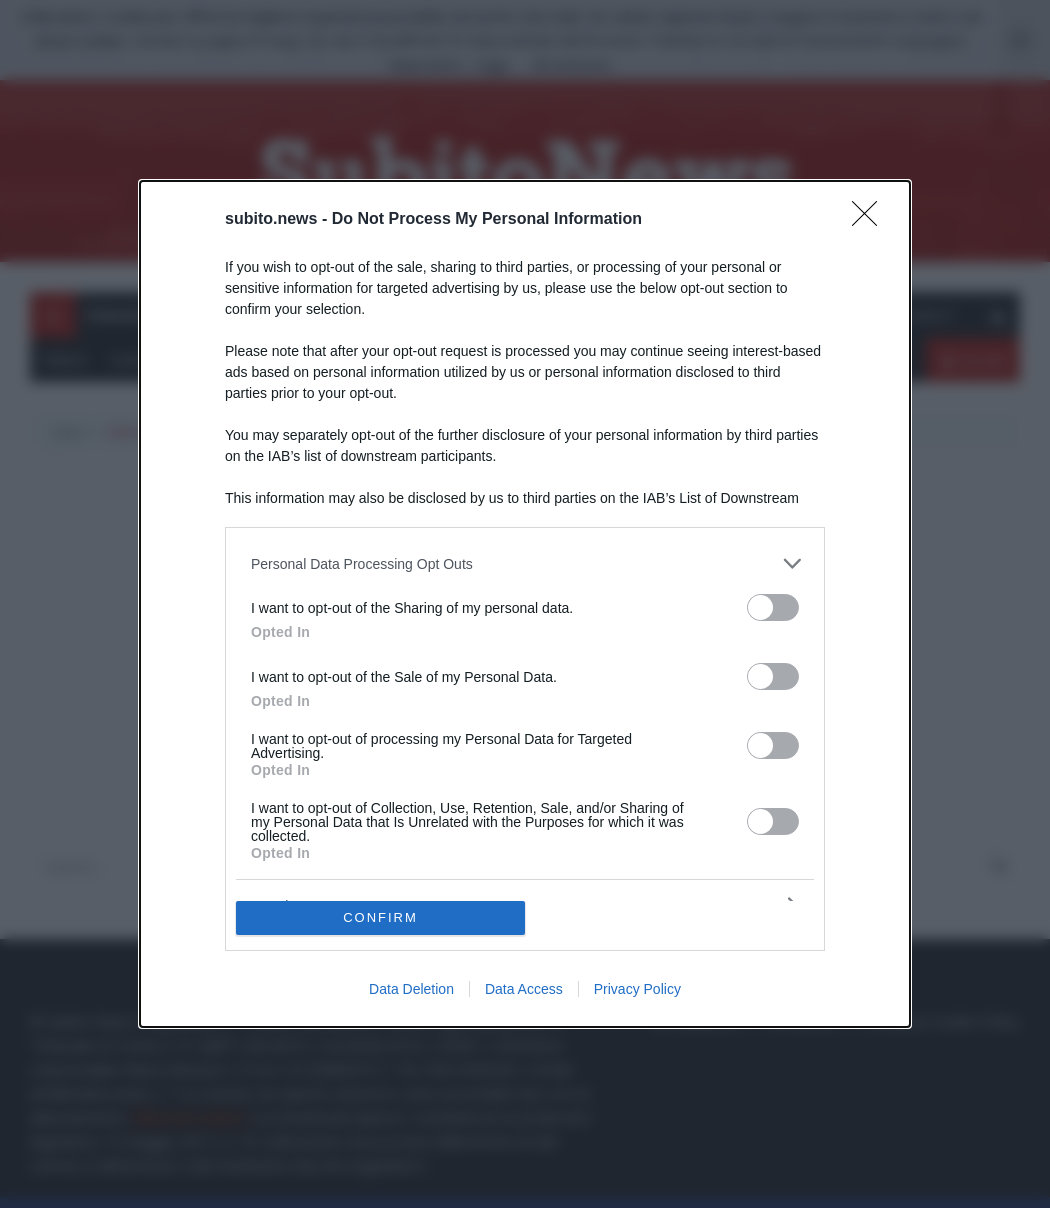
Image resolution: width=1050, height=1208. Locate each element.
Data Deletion (411, 989)
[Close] (871, 220)
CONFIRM (380, 917)
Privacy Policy (637, 989)
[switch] (773, 607)
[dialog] (525, 603)
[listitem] (525, 563)
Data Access (524, 989)
